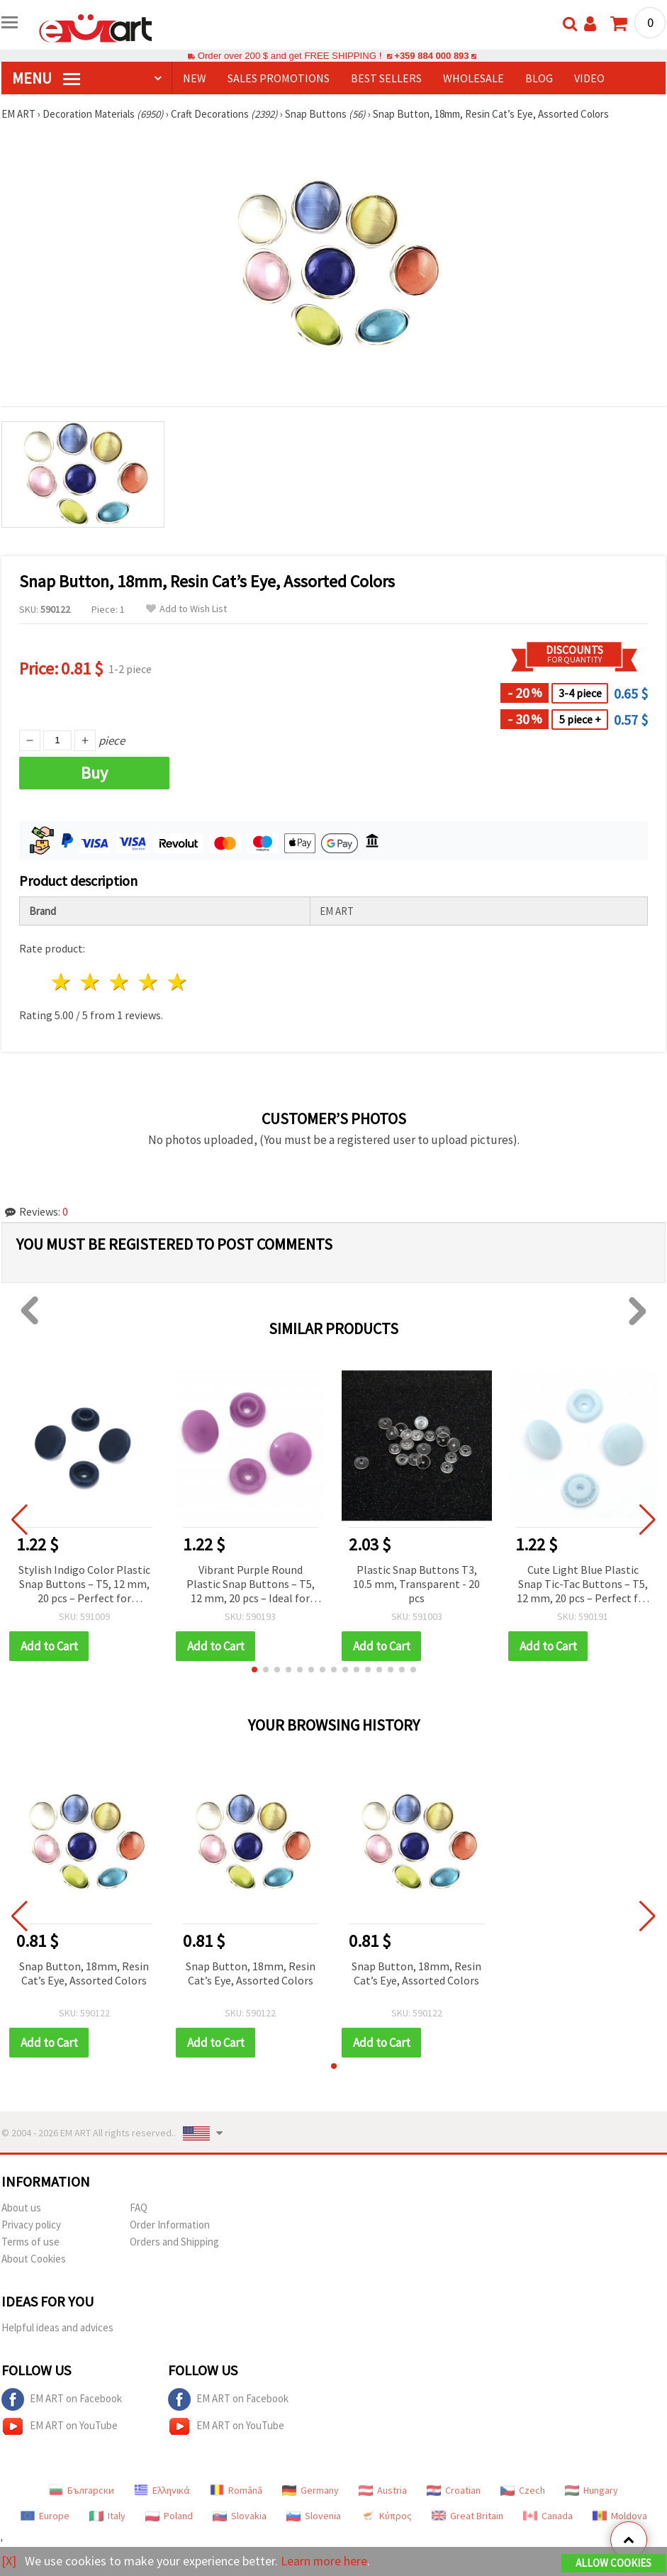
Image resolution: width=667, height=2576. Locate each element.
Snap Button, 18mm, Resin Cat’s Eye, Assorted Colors (84, 1973)
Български (81, 2490)
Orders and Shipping (174, 2241)
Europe (45, 2516)
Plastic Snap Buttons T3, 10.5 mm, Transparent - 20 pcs (416, 1583)
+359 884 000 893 (431, 55)
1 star (62, 981)
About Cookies (33, 2258)
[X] (8, 2561)
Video (589, 78)
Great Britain (467, 2516)
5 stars (177, 981)
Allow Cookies (613, 2563)
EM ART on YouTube (59, 2426)
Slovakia (240, 2515)
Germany (310, 2490)
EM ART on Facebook (61, 2399)
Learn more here (324, 2561)
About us (21, 2207)
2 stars (91, 981)
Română (236, 2490)
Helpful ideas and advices (57, 2327)
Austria (383, 2490)
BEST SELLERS (386, 78)
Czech (522, 2490)
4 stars (148, 981)
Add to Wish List (186, 609)
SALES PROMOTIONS (279, 78)
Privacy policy (31, 2224)
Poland (169, 2515)
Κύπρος (386, 2516)
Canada (548, 2516)
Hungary (591, 2490)
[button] (254, 1669)
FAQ (138, 2207)
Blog (539, 78)
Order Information (170, 2224)
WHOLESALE (473, 78)
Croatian (454, 2490)
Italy (107, 2515)
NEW (194, 78)
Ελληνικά (162, 2490)
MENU (46, 78)
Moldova (620, 2516)
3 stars (120, 981)
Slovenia (313, 2515)
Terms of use (30, 2241)
